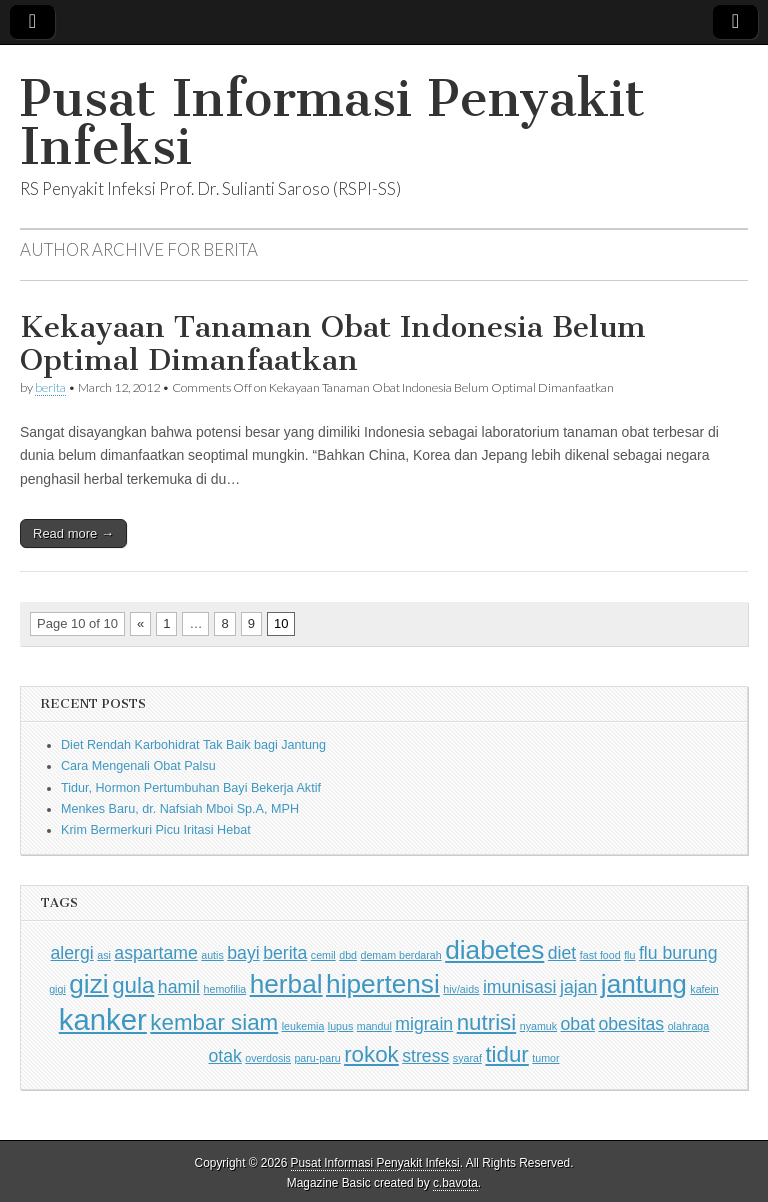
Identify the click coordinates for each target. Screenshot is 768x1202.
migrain (424, 1024)
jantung (644, 984)
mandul (374, 1026)
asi (104, 955)
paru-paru (317, 1058)
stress (425, 1056)
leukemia (303, 1026)
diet (562, 953)
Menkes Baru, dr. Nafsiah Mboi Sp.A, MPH (180, 809)
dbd (348, 955)
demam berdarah (401, 955)
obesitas (631, 1024)
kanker (103, 1019)
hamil (179, 987)
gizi (88, 984)
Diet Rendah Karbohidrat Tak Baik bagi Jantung (193, 745)
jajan (578, 987)
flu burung (678, 953)
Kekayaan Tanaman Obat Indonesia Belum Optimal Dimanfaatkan (333, 344)
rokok (371, 1054)
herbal (286, 984)
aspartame (155, 953)
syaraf (467, 1058)
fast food (600, 955)
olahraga (688, 1026)
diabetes (494, 950)
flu (629, 955)
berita (50, 387)
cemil (323, 955)
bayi (243, 953)
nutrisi (487, 1022)
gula (133, 985)
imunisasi (520, 987)
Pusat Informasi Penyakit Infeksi (332, 122)
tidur (506, 1054)
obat (578, 1024)
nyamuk (538, 1026)
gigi (57, 989)
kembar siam (214, 1022)
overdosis (268, 1058)
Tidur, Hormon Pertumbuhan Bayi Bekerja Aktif (191, 788)
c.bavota (455, 1183)
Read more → (73, 533)
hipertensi (383, 984)
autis (212, 955)
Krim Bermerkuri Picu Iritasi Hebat (156, 830)
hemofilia (225, 989)
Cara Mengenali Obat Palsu (138, 766)
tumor (545, 1058)
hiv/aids (461, 989)
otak (224, 1056)
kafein (704, 989)
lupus (340, 1026)
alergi (72, 953)
